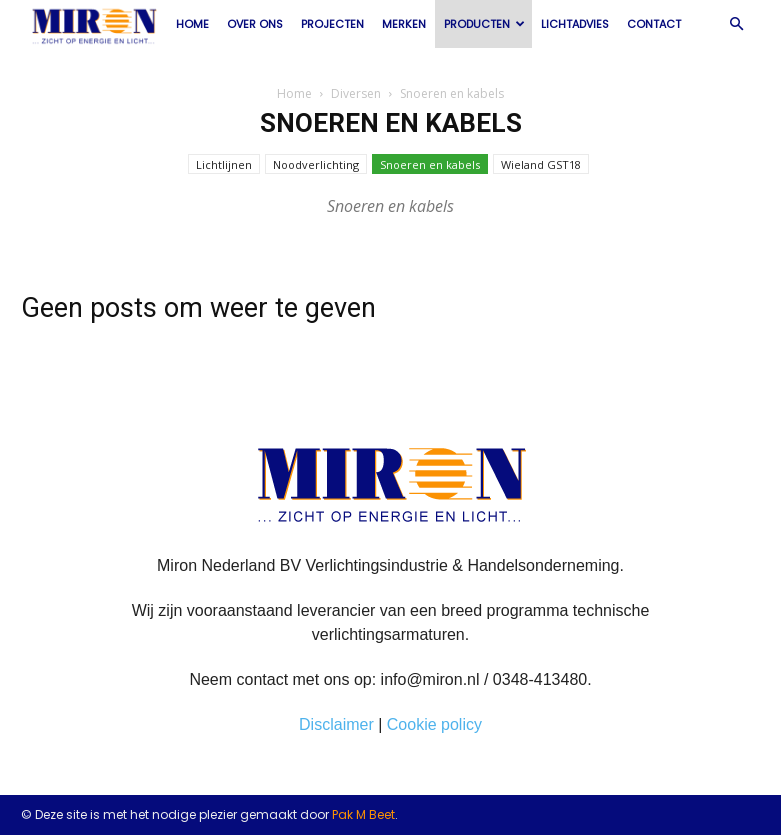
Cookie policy (434, 724)
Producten (484, 24)
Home (192, 24)
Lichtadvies (575, 24)
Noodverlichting (316, 164)
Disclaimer (336, 724)
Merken (404, 24)
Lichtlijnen (224, 164)
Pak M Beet (363, 814)
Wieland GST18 (541, 164)
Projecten (332, 24)
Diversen (356, 93)
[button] (737, 24)
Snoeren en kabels (430, 164)
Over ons (255, 24)
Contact (654, 24)
